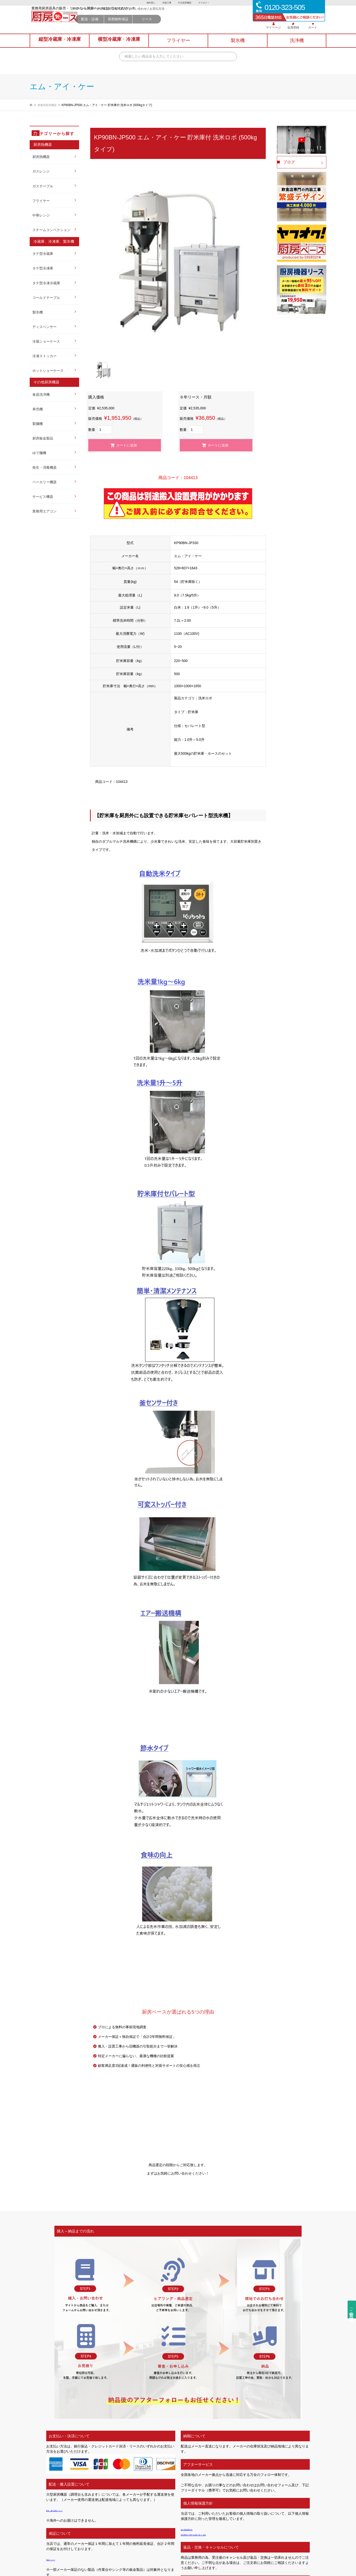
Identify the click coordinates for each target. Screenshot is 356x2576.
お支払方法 (211, 17)
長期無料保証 (172, 28)
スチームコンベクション (51, 230)
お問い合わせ (192, 17)
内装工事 (166, 2)
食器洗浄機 (41, 395)
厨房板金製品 (42, 438)
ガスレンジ (41, 172)
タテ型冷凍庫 (42, 268)
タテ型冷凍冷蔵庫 (46, 283)
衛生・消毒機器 (44, 468)
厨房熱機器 (41, 157)
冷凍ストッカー (44, 356)
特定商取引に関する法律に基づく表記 (210, 2534)
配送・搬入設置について (65, 2510)
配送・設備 (144, 28)
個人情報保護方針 (194, 2529)
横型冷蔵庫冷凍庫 (119, 44)
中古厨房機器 (184, 2)
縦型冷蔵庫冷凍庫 (59, 44)
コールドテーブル (46, 298)
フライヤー (41, 201)
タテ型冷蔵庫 (42, 254)
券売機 (37, 409)
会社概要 (157, 17)
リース (201, 28)
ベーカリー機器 (44, 482)
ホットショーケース (48, 371)
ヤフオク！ (203, 2)
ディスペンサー (44, 327)
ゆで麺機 (39, 453)
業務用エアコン (44, 511)
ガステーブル (42, 186)
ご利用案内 (173, 17)
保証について (56, 2559)
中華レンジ (41, 216)
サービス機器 (42, 497)
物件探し (151, 2)
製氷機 (37, 312)
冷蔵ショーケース (46, 342)
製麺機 (37, 424)
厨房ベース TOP (137, 17)
